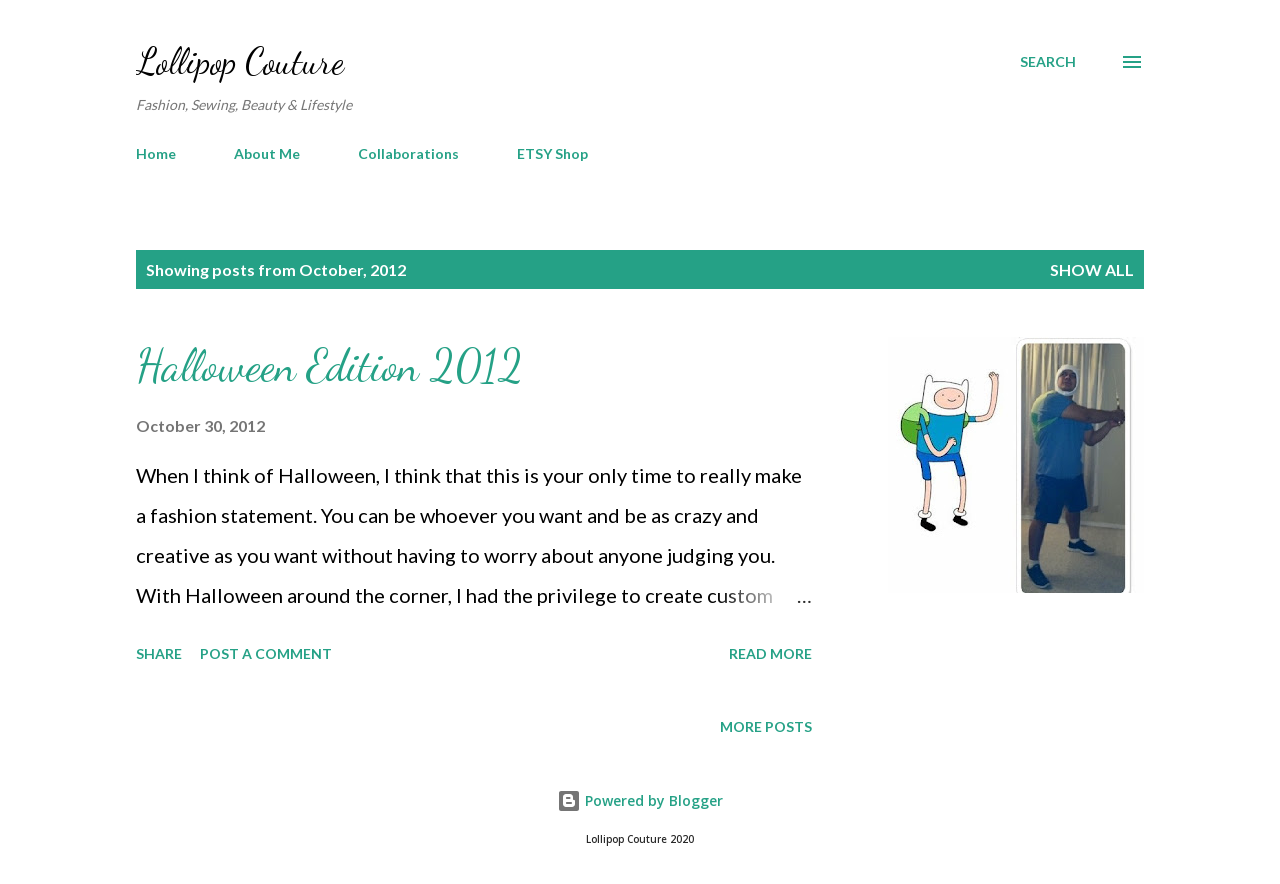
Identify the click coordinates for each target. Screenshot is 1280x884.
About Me (267, 153)
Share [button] (159, 653)
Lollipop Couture (240, 61)
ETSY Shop (552, 153)
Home (156, 153)
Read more (770, 653)
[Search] (1048, 62)
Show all (1092, 269)
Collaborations (408, 153)
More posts (766, 726)
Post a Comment (266, 653)
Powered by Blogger (640, 800)
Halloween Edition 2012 (329, 366)
